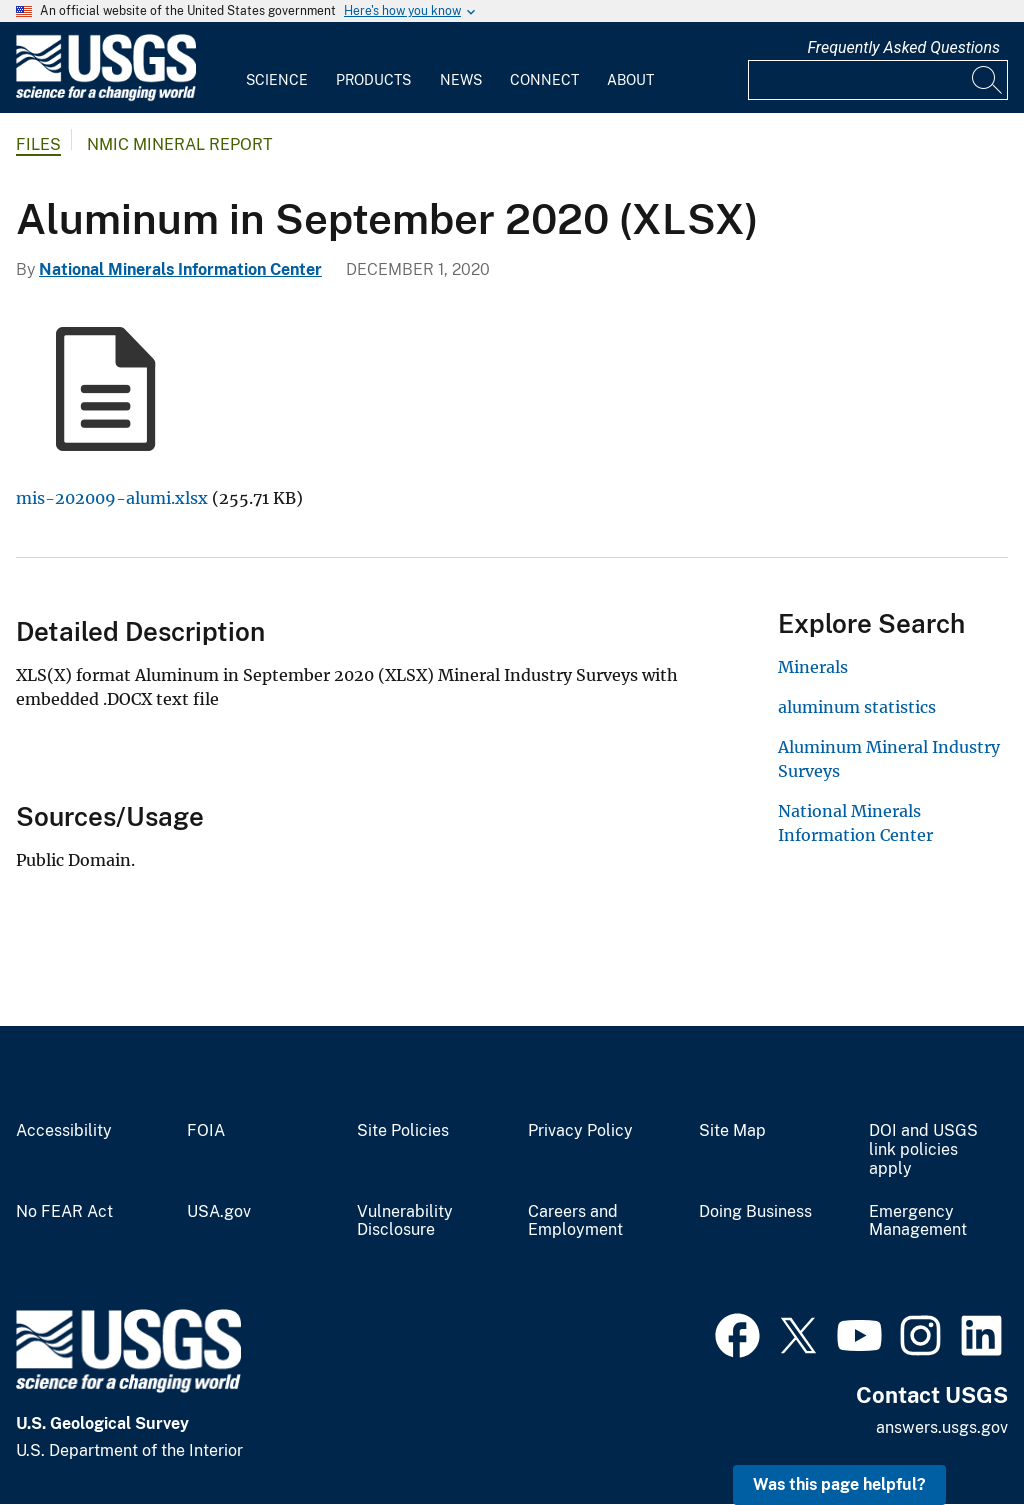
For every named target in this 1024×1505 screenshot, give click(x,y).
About (630, 80)
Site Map (732, 1131)
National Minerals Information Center (180, 269)
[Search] (988, 80)
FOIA (206, 1131)
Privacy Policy (580, 1131)
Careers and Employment (575, 1221)
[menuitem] (277, 68)
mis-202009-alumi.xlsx (112, 498)
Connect (544, 80)
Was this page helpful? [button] (839, 1484)
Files (38, 144)
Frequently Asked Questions (903, 47)
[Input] (878, 80)
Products (373, 80)
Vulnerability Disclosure (405, 1221)
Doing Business (755, 1212)
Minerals (813, 667)
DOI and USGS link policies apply (923, 1150)
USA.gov (219, 1212)
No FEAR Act (64, 1212)
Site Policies (403, 1131)
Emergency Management (918, 1221)
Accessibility (64, 1131)
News (461, 80)
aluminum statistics (857, 707)
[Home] (106, 96)
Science (277, 80)
